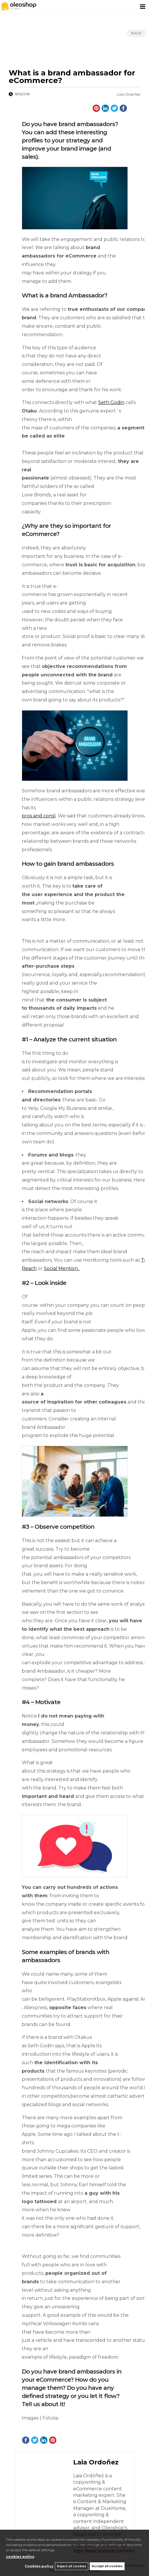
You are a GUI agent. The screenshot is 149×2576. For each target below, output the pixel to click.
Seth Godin (111, 402)
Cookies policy (39, 2566)
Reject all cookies (71, 2566)
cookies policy (20, 2556)
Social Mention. (62, 1268)
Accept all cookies (107, 2566)
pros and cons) (39, 816)
